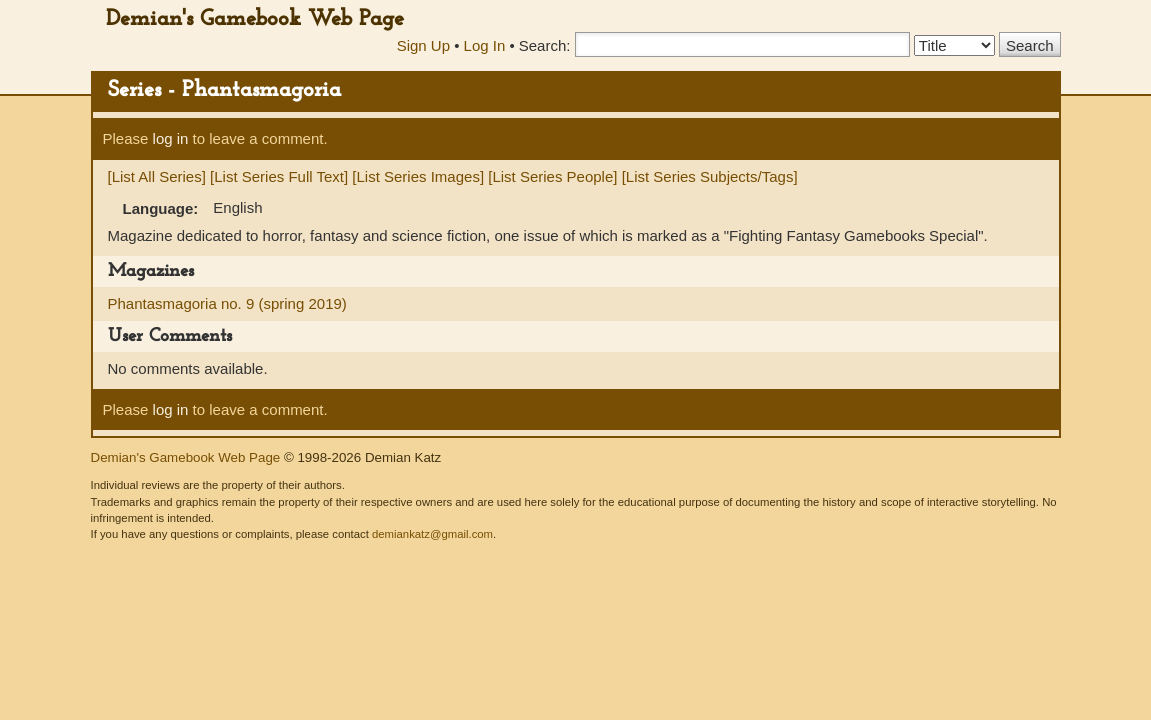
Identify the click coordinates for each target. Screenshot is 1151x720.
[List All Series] (157, 176)
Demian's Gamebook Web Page (255, 19)
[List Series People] (552, 176)
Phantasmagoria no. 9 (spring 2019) (227, 303)
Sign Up (423, 45)
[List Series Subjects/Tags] (710, 176)
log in (171, 138)
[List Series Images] (418, 176)
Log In (485, 45)
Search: (545, 45)
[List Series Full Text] (279, 176)
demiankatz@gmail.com (432, 534)
